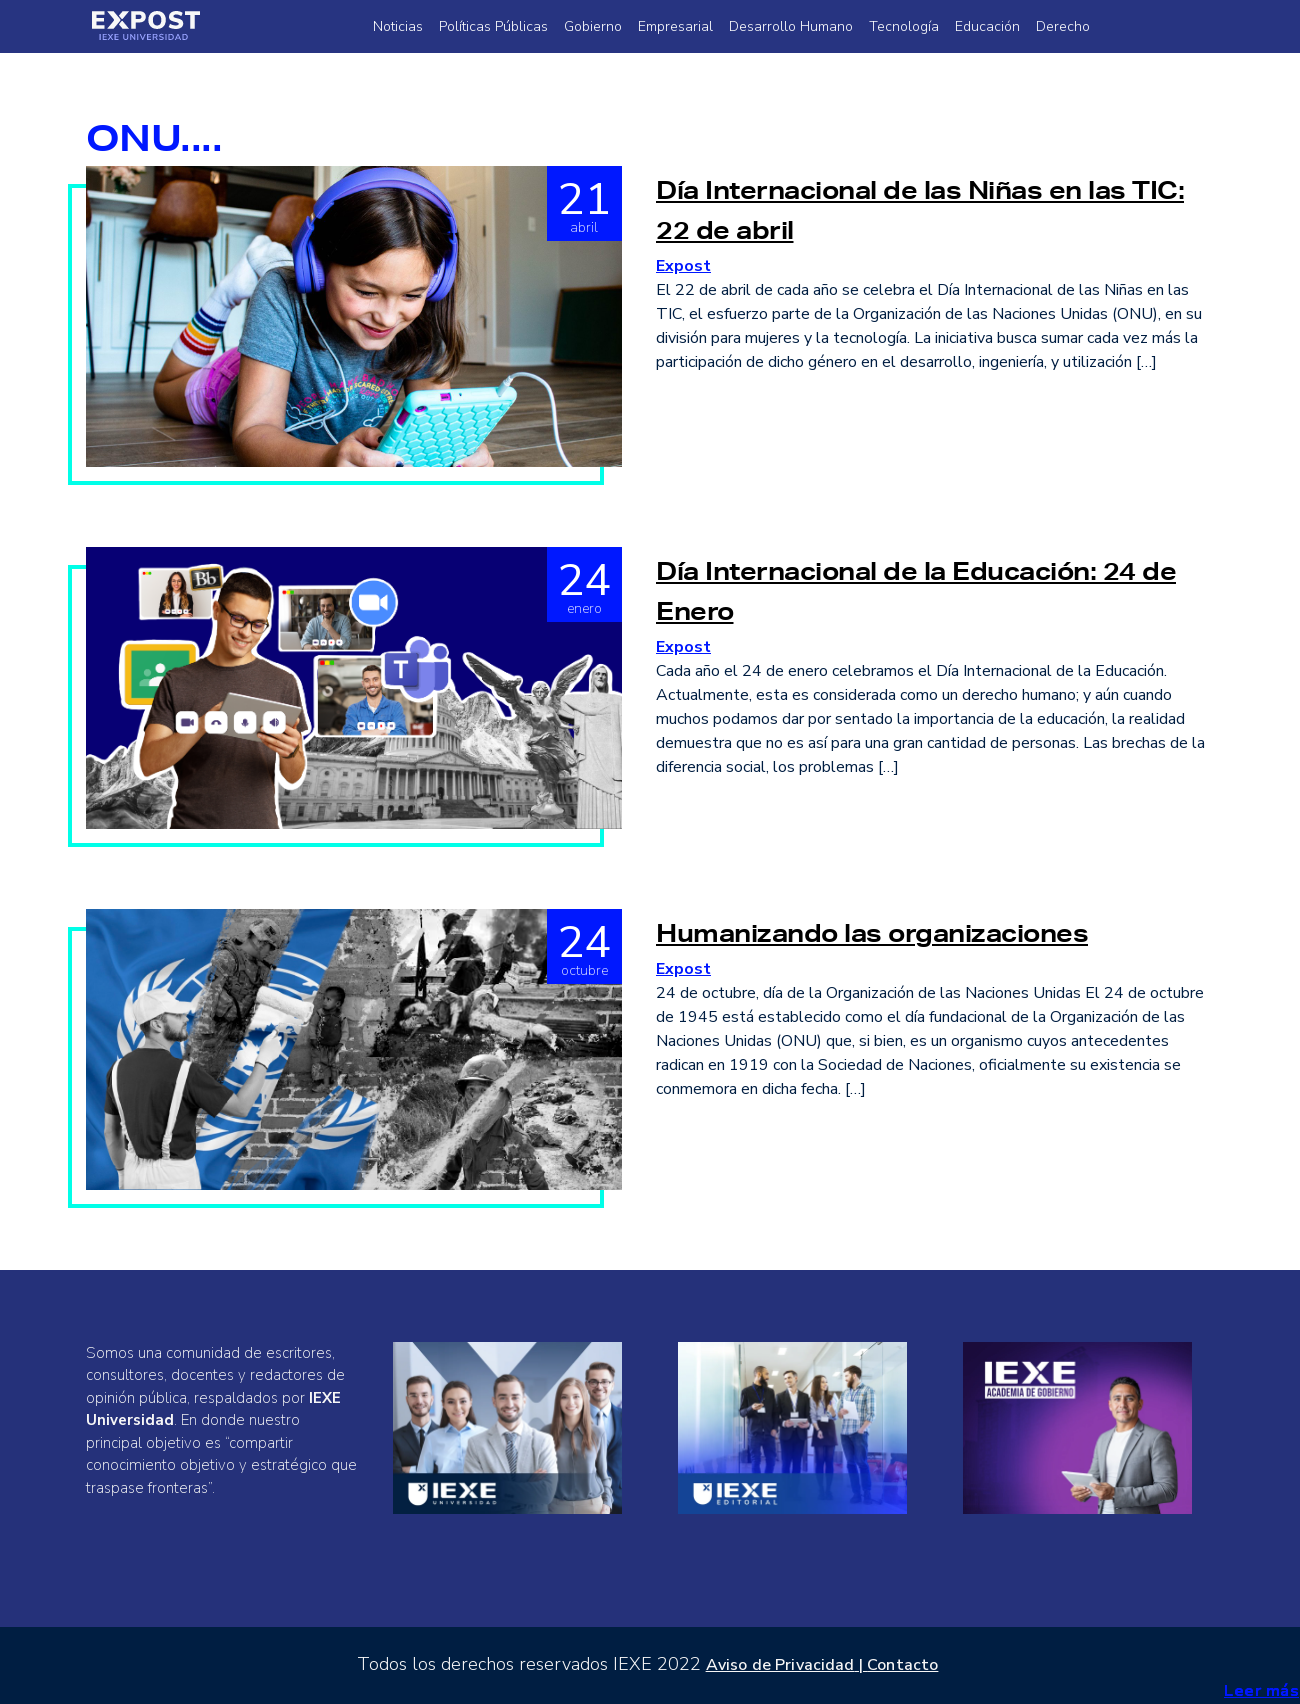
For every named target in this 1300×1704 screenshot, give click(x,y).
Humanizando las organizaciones (872, 932)
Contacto (902, 1665)
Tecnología (904, 26)
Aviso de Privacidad (780, 1665)
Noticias (398, 26)
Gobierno (593, 26)
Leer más (1261, 1691)
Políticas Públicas (493, 26)
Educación (987, 26)
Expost (683, 266)
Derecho (1063, 26)
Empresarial (675, 26)
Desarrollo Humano (791, 26)
